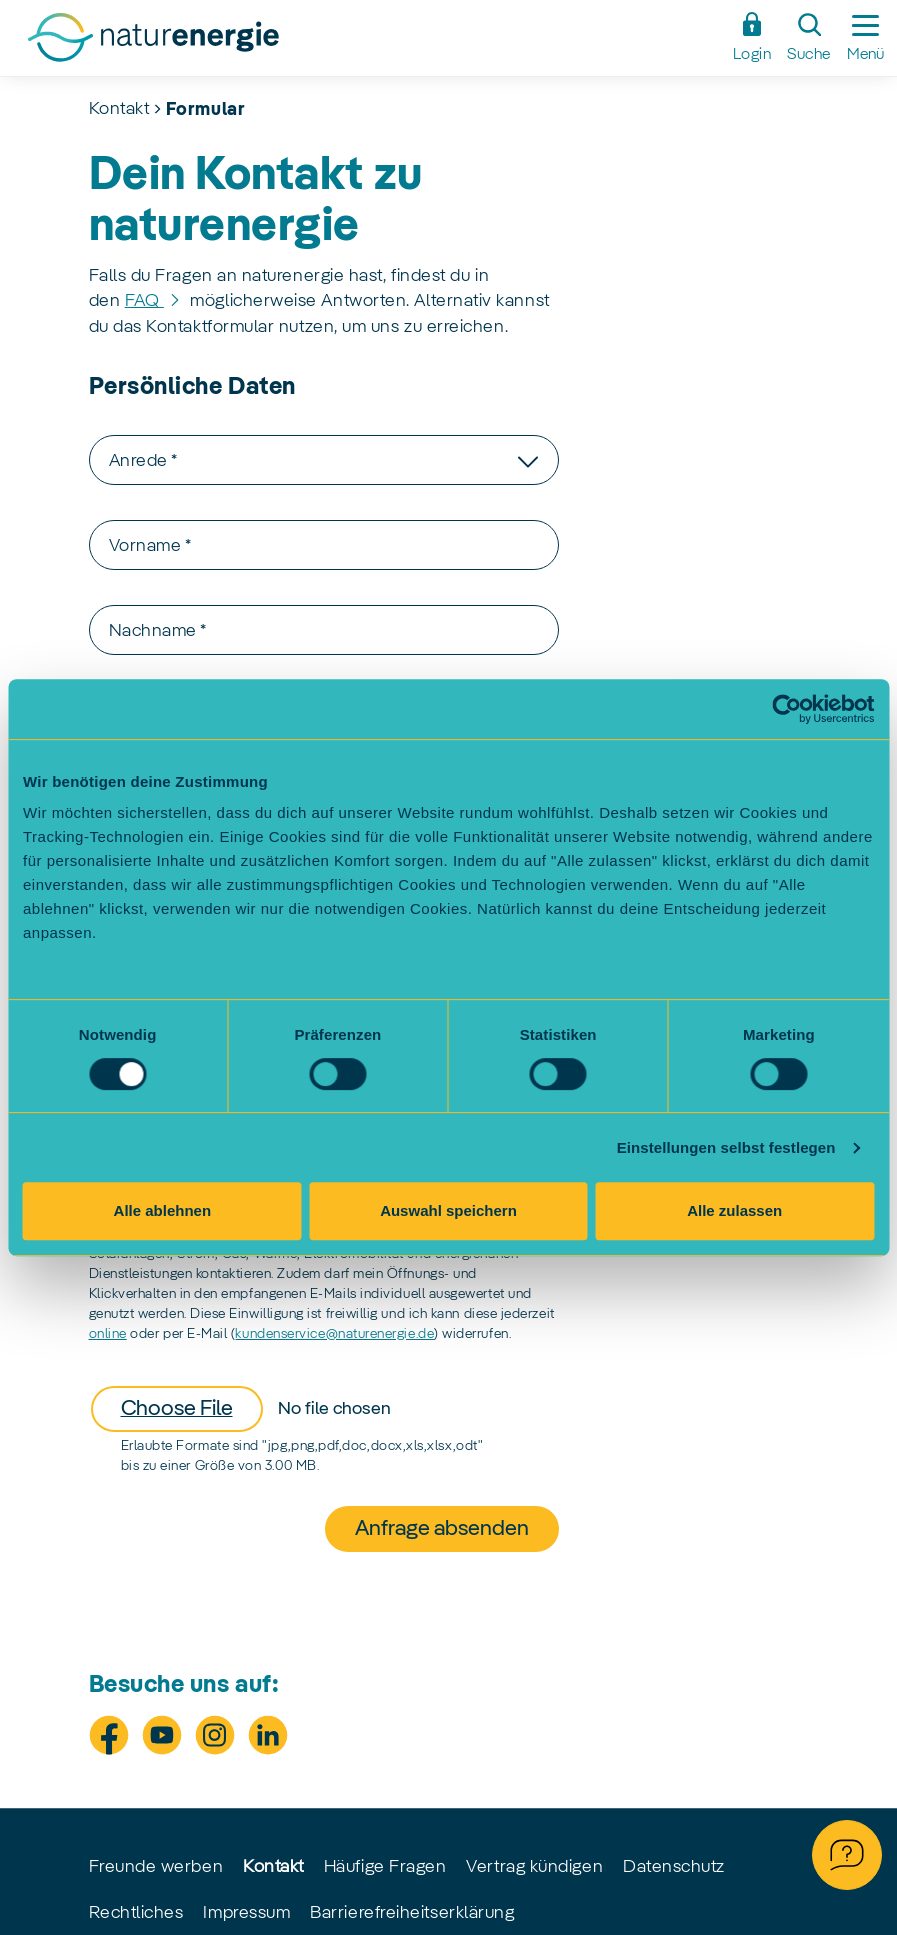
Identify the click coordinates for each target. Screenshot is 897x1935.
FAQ (144, 301)
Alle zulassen (734, 1210)
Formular (205, 110)
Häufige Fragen (385, 1867)
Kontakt (119, 109)
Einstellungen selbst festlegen (726, 1147)
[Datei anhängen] (276, 1409)
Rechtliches (136, 1913)
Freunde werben (156, 1867)
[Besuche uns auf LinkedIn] (268, 1735)
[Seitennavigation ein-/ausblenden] (865, 38)
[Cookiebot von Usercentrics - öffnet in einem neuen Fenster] (786, 709)
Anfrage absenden (442, 1529)
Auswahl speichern (448, 1210)
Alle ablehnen (163, 1210)
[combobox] (324, 460)
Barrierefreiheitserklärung (412, 1913)
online (108, 1334)
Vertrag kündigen (534, 1867)
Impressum (246, 1913)
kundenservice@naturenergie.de (334, 1334)
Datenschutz (674, 1867)
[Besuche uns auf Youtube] (162, 1735)
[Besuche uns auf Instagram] (215, 1735)
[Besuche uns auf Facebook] (109, 1735)
